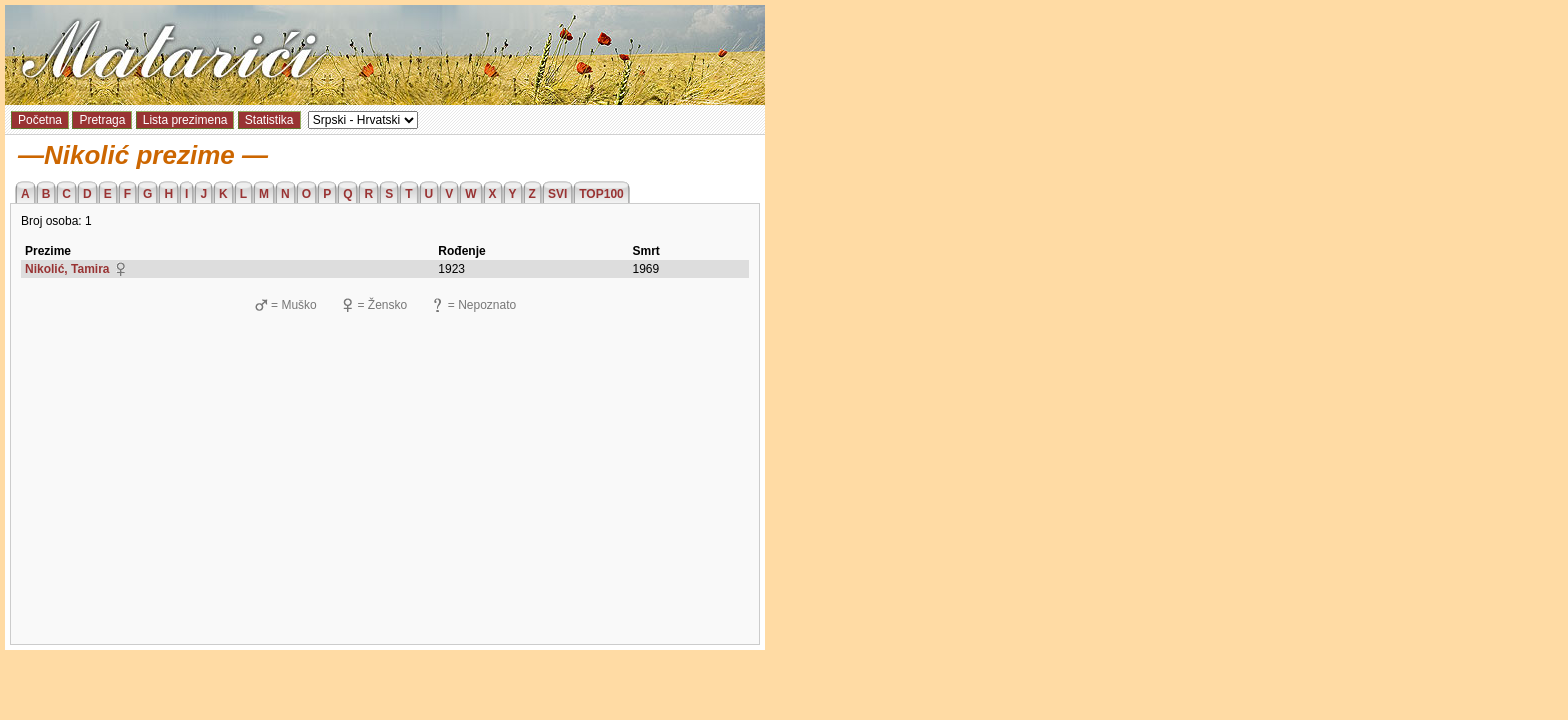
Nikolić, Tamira (67, 269)
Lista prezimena (185, 120)
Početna (40, 120)
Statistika (269, 120)
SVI (557, 194)
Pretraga (102, 120)
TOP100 (601, 194)
